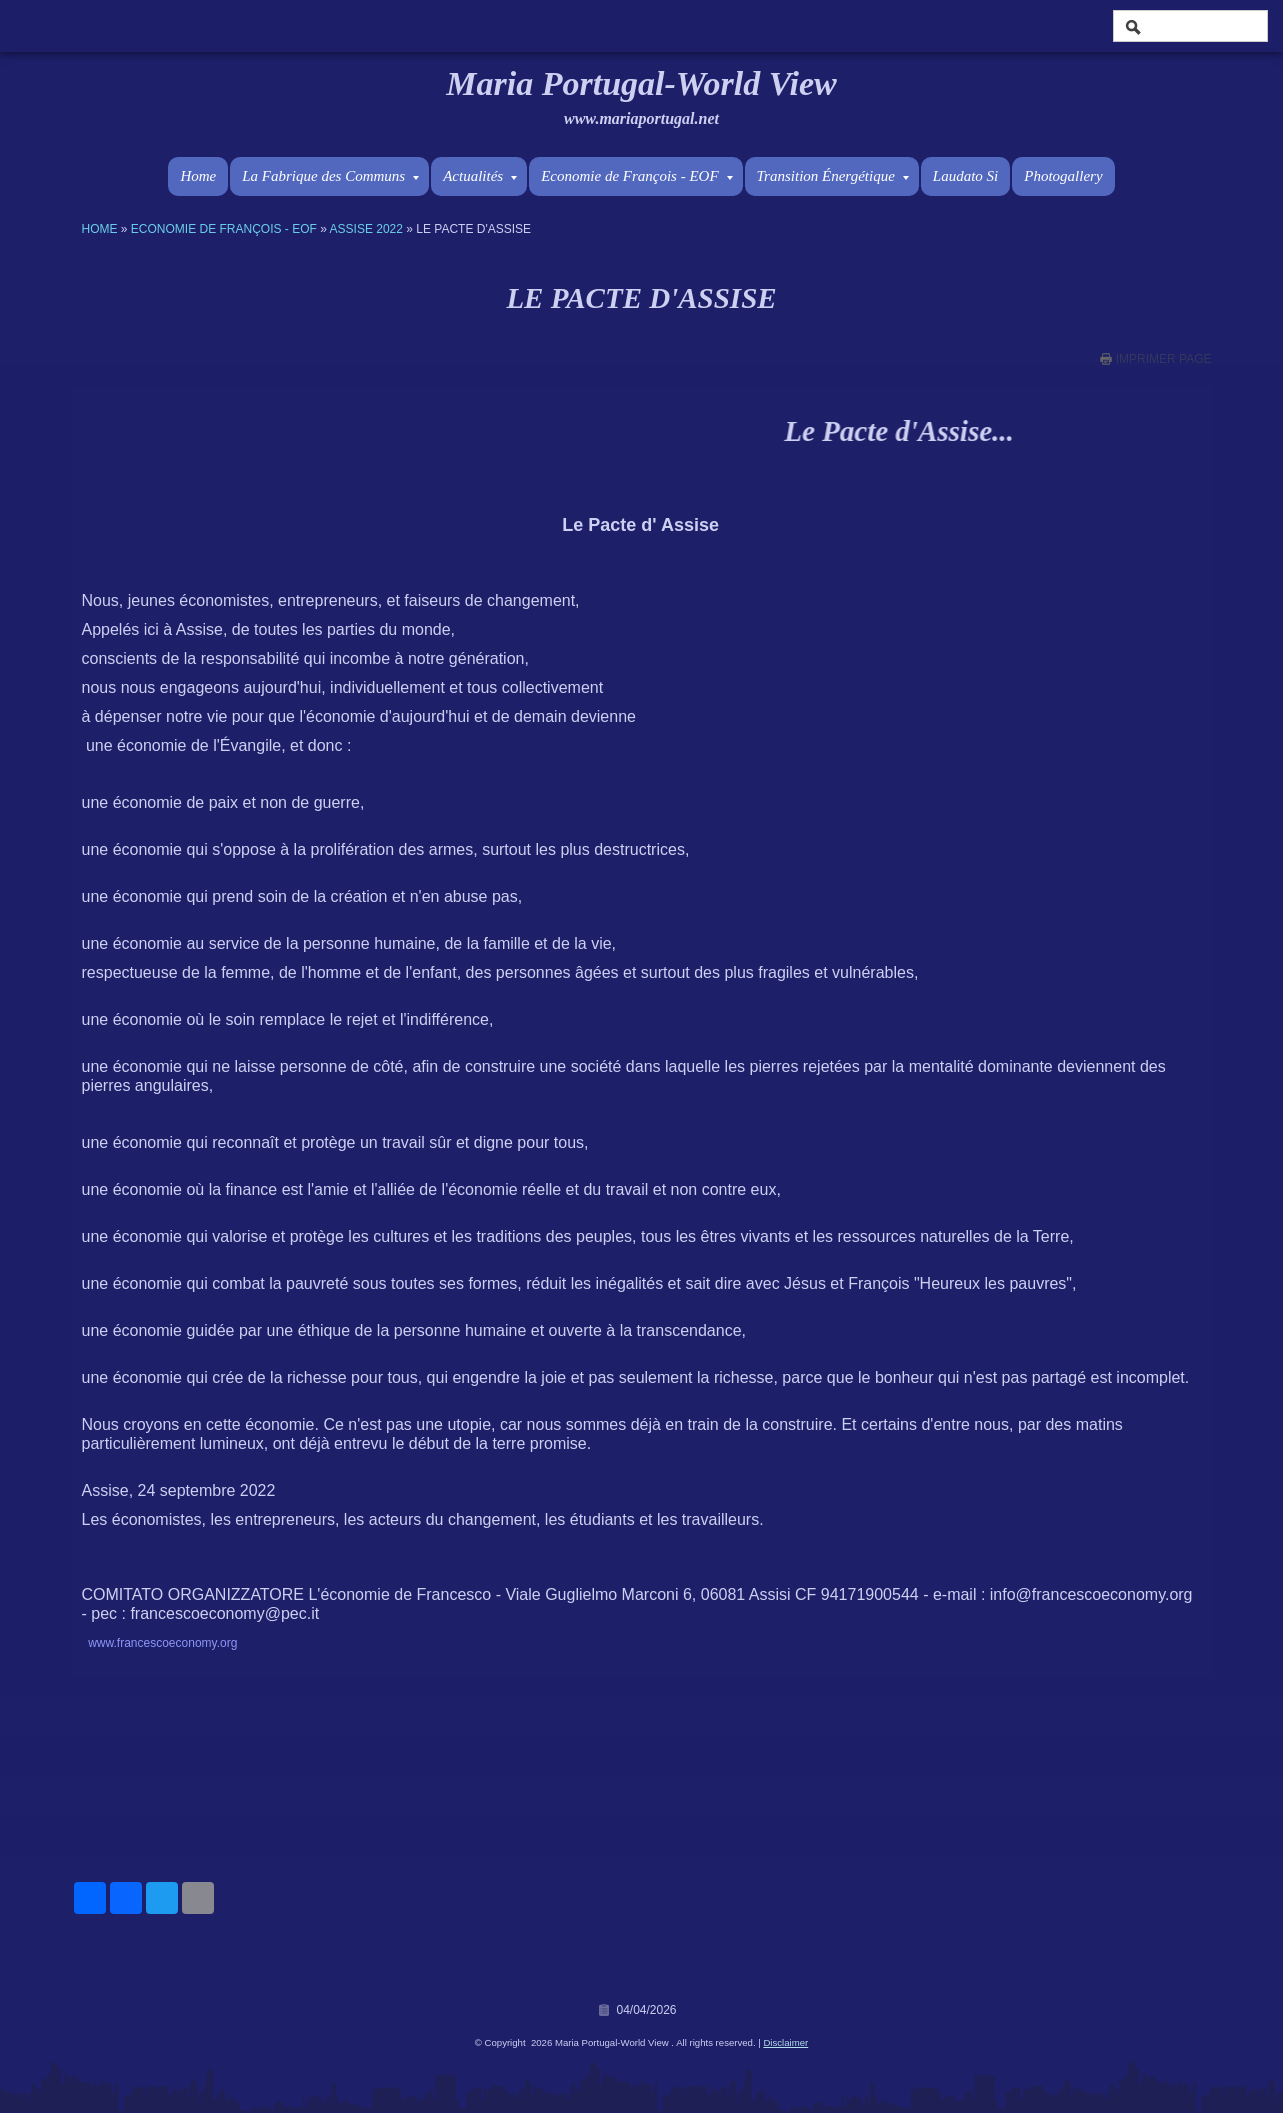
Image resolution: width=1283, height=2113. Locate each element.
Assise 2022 (366, 229)
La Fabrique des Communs (330, 176)
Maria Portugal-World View (641, 83)
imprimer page (1164, 359)
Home (198, 176)
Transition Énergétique (833, 176)
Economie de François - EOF (636, 176)
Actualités (480, 176)
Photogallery (1063, 176)
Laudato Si (965, 176)
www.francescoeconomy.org (162, 1643)
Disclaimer (785, 2042)
